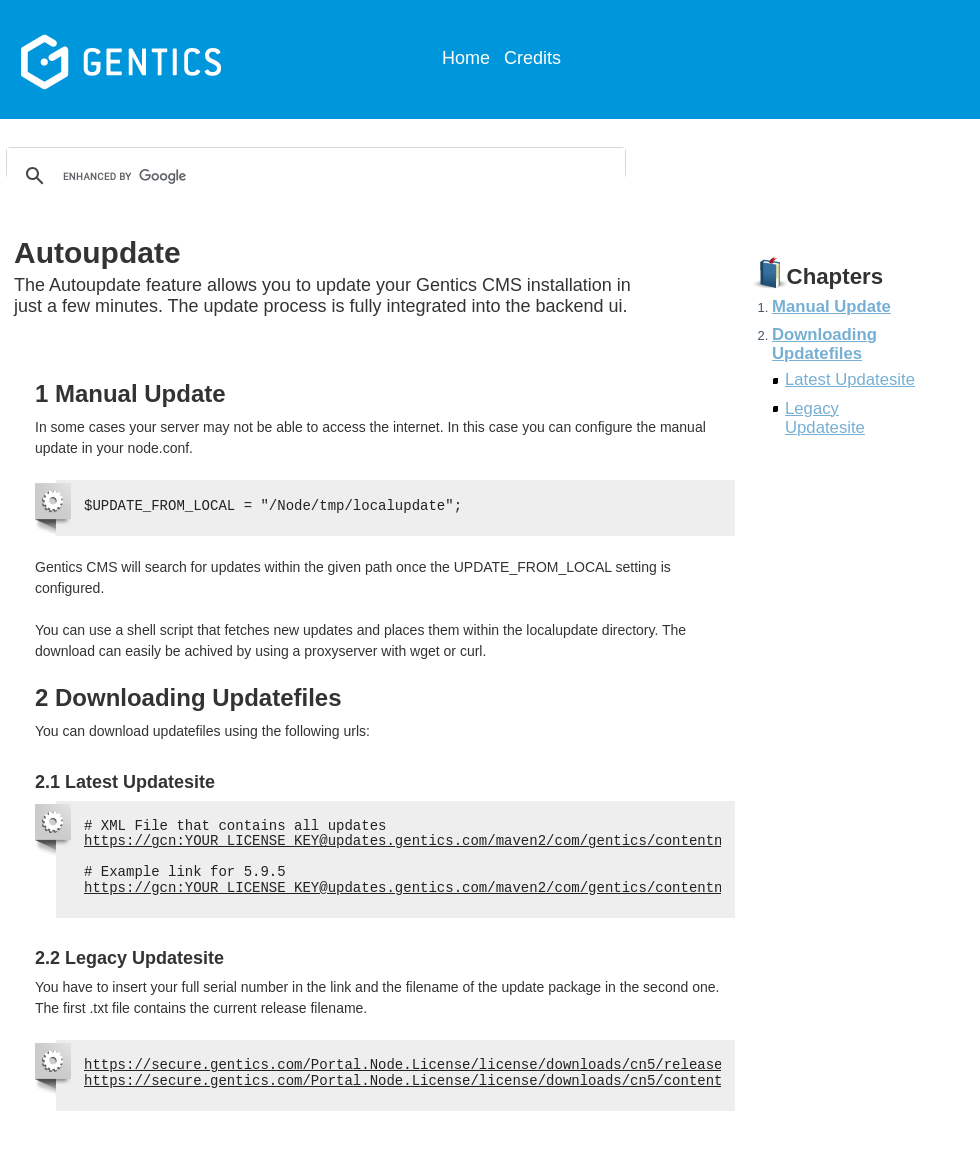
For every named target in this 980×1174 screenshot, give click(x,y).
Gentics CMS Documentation (169, 59)
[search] (313, 176)
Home (466, 58)
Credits (532, 58)
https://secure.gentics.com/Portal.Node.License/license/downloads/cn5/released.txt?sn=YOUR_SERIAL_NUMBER (516, 1065)
